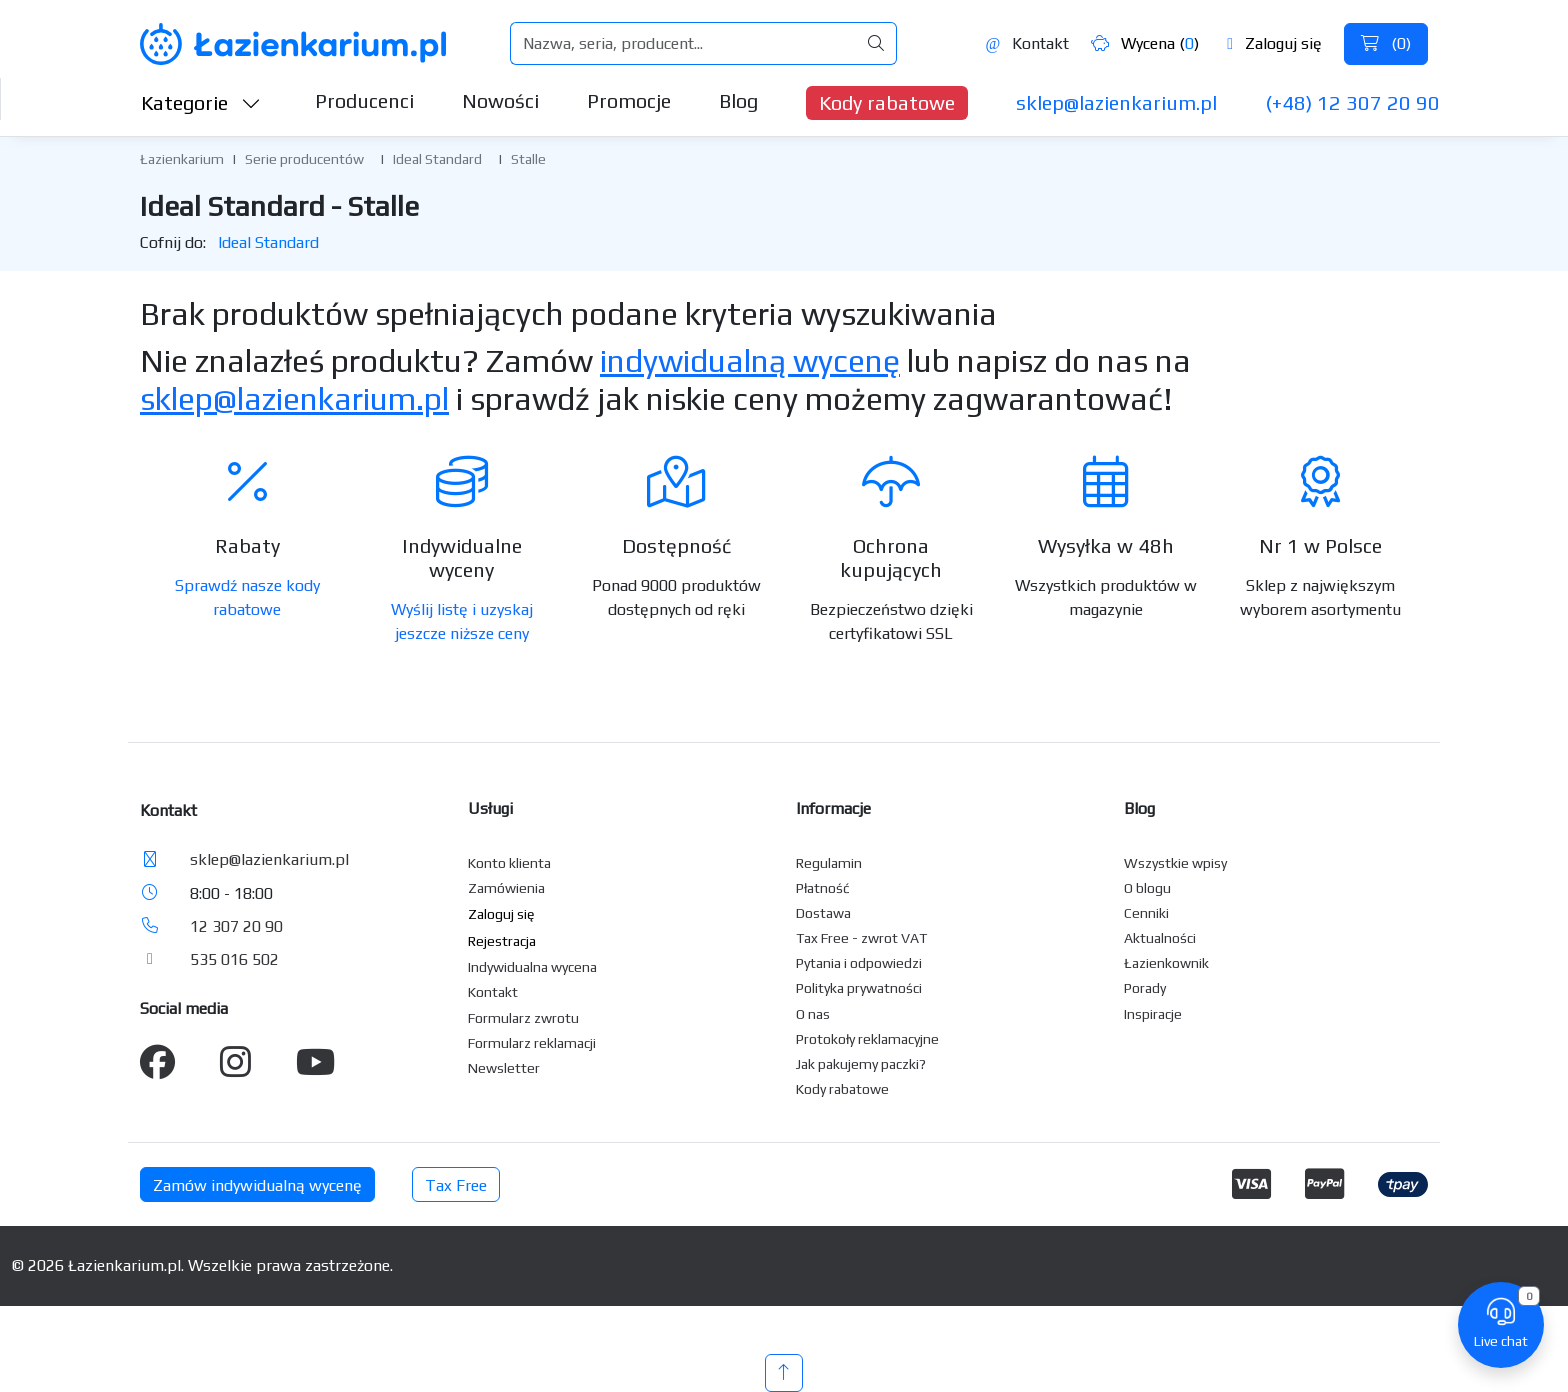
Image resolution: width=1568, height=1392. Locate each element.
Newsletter (504, 1068)
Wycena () (1145, 43)
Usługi (490, 808)
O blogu (1147, 888)
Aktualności (1160, 938)
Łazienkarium (182, 159)
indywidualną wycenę (750, 360)
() (1386, 43)
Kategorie (201, 102)
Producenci (364, 100)
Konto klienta (509, 863)
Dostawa (823, 913)
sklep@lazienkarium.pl (1116, 102)
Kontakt (1027, 43)
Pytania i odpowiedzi (859, 963)
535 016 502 (234, 959)
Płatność (823, 888)
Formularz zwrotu (523, 1018)
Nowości (500, 100)
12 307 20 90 (236, 926)
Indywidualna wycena (532, 967)
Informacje (833, 808)
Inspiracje (1153, 1014)
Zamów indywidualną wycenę (257, 1185)
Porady (1145, 988)
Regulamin (829, 863)
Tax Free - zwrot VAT (861, 938)
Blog (738, 100)
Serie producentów (304, 159)
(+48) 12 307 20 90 (1352, 102)
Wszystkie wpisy (1175, 863)
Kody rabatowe (887, 102)
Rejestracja (502, 941)
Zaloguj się (1274, 43)
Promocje (629, 100)
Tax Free (456, 1185)
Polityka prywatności (859, 988)
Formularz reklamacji (532, 1043)
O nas (813, 1014)
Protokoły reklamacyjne (867, 1039)
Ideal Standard (437, 159)
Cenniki (1146, 913)
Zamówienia (506, 888)
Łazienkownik (1166, 963)
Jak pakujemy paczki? (861, 1064)
